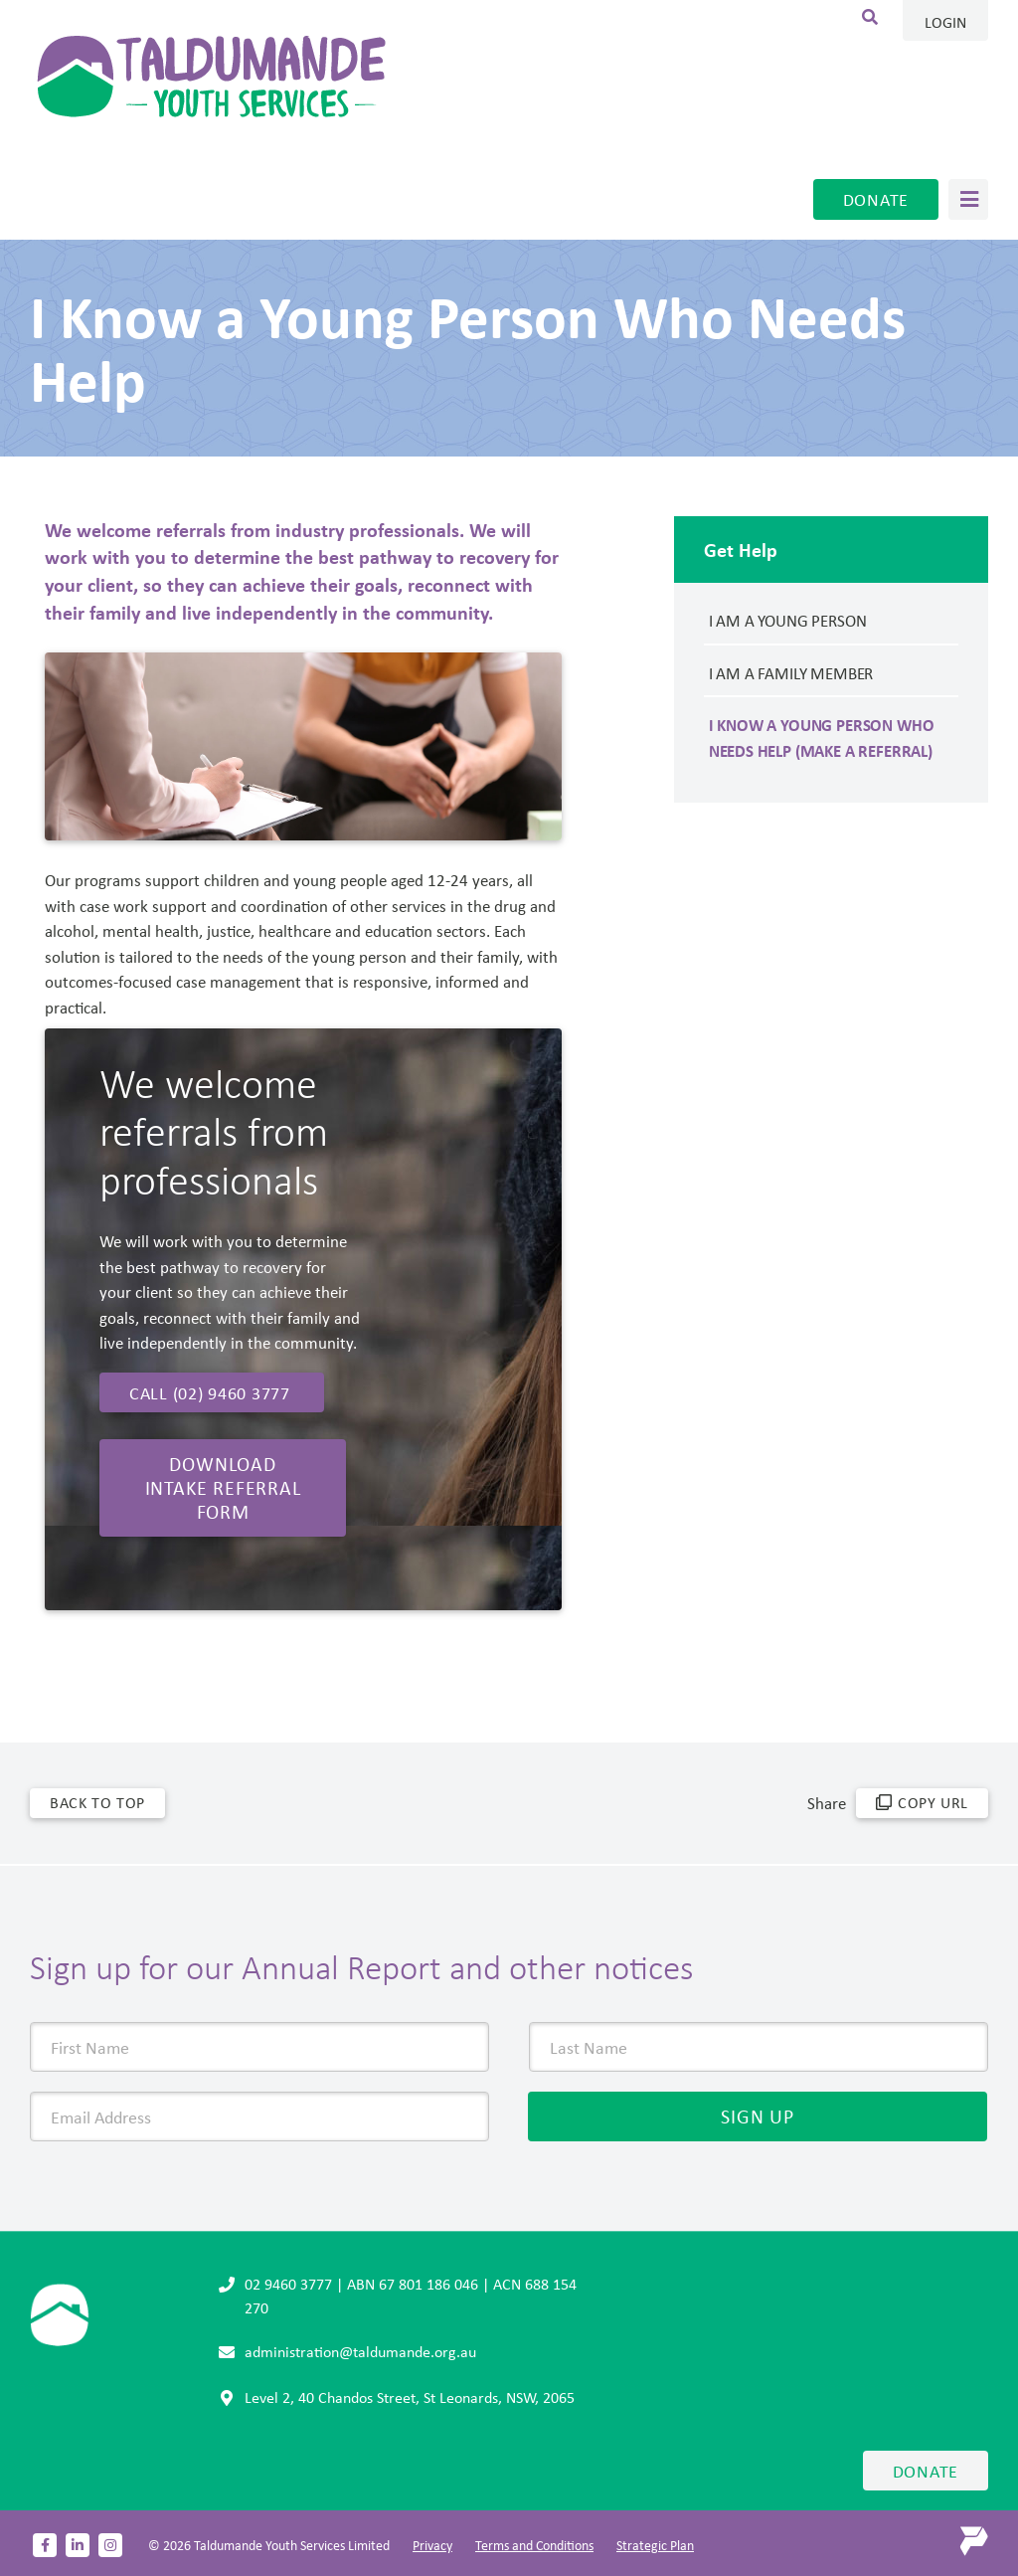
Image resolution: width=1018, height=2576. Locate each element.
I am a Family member (791, 672)
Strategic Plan (655, 2544)
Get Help (740, 549)
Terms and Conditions (534, 2544)
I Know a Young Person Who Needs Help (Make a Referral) (821, 737)
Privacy (432, 2544)
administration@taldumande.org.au (360, 2351)
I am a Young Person (788, 620)
